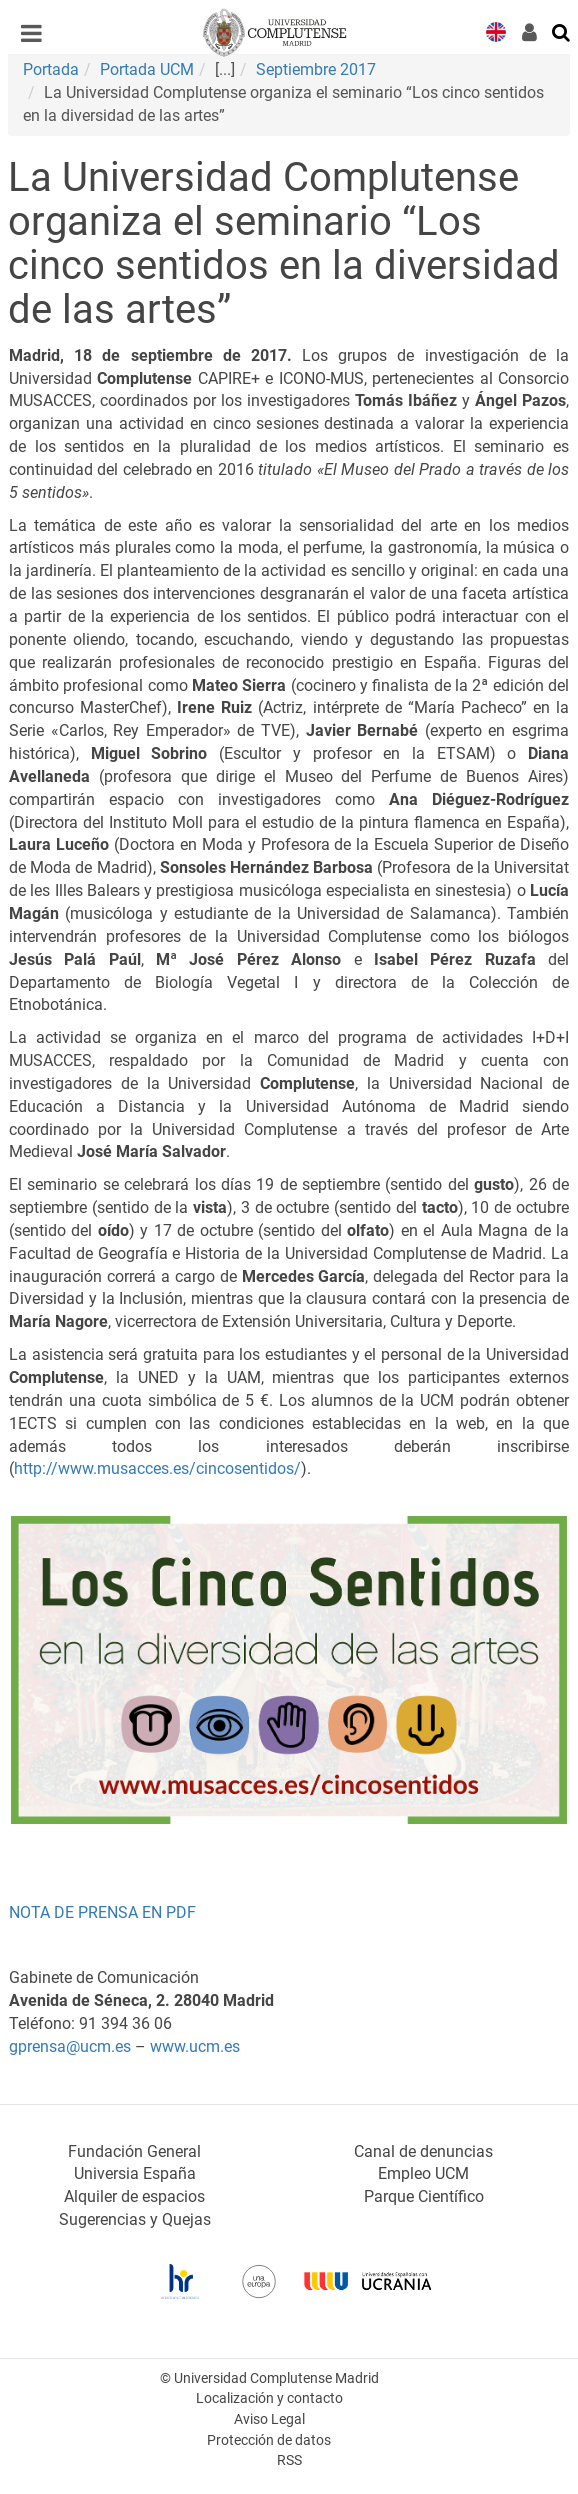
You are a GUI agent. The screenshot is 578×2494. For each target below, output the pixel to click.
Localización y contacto (269, 2398)
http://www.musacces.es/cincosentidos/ (157, 1468)
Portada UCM (147, 69)
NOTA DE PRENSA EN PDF (102, 1912)
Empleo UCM (423, 2173)
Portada (51, 69)
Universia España (135, 2173)
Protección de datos (269, 2440)
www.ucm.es (195, 2046)
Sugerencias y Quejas (135, 2219)
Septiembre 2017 (316, 69)
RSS (289, 2460)
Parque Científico (424, 2196)
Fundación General (134, 2151)
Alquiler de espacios (134, 2196)
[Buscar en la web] (562, 31)
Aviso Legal (269, 2419)
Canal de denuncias (423, 2151)
